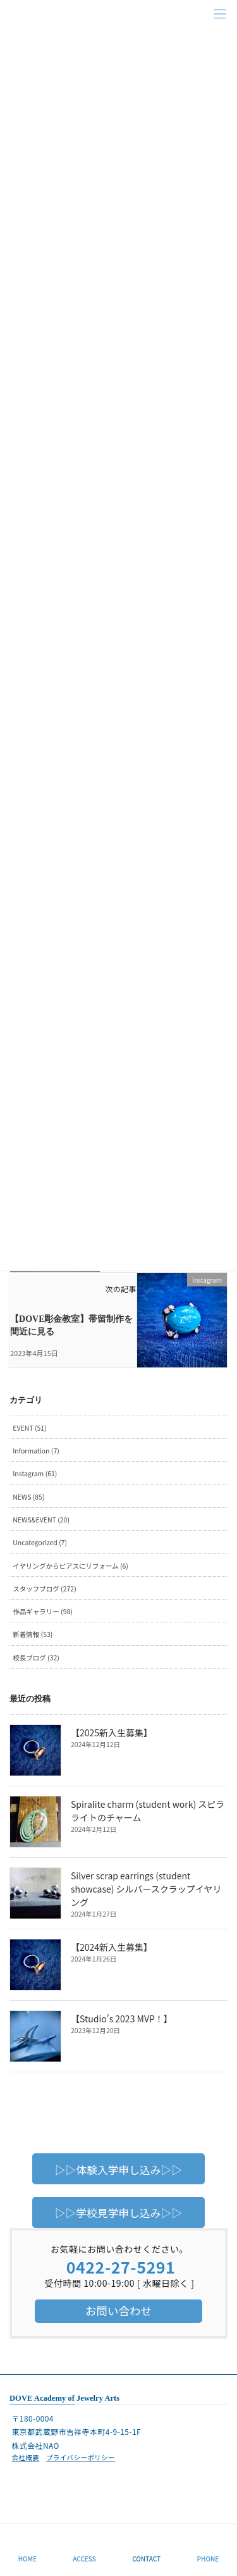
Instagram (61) (35, 1473)
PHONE (208, 2558)
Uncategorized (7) (40, 1542)
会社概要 (25, 2457)
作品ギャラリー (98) (43, 1611)
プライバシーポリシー (80, 2457)
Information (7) (36, 1450)
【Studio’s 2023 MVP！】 (122, 2018)
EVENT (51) (29, 1428)
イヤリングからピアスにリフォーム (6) (70, 1566)
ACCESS (84, 2558)
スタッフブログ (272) (44, 1588)
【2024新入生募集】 (111, 1947)
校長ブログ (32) (36, 1657)
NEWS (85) (28, 1497)
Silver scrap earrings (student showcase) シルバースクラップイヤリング (146, 1888)
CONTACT (146, 2558)
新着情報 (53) (32, 1634)
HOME (27, 2558)
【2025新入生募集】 (111, 1732)
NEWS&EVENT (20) (41, 1519)
